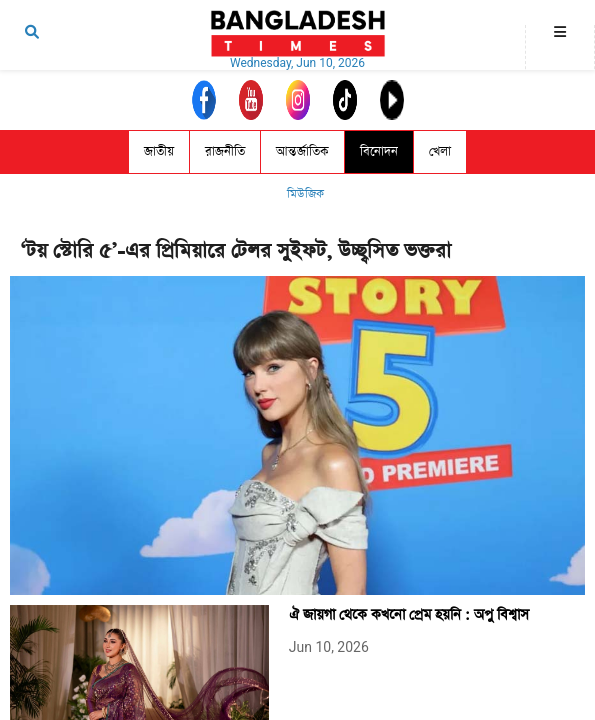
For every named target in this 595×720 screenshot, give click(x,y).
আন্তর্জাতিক (302, 151)
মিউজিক (305, 194)
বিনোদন (379, 151)
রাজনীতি (225, 151)
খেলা (440, 151)
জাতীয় (159, 151)
